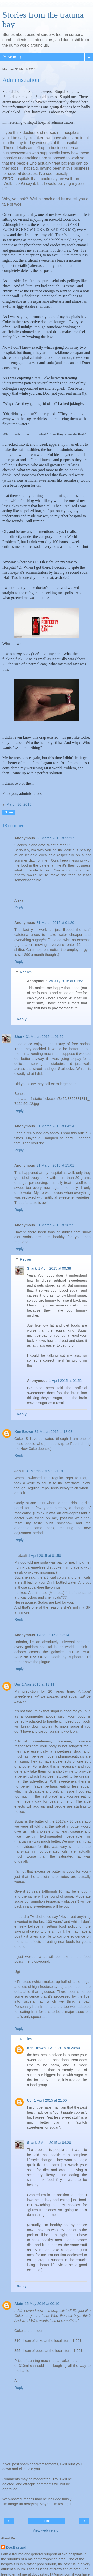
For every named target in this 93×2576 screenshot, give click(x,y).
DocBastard (16, 2547)
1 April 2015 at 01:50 (44, 1556)
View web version (47, 2530)
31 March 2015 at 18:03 (53, 1432)
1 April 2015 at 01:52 (65, 1381)
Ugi (17, 1684)
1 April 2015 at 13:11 (38, 1684)
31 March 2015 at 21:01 (44, 1471)
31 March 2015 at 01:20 (55, 923)
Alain (18, 2304)
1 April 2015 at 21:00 (50, 2100)
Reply (19, 907)
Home (46, 2521)
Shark (19, 1037)
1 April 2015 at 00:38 (54, 1268)
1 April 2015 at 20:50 (63, 2048)
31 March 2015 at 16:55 (55, 1225)
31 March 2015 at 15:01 (55, 1165)
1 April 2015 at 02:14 (52, 1635)
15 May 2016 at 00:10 (42, 2304)
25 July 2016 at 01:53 (66, 981)
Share (9, 812)
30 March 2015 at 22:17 (55, 838)
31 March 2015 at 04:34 (55, 1126)
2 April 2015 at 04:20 (54, 2143)
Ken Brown (23, 1432)
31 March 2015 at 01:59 (44, 1037)
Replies (26, 972)
